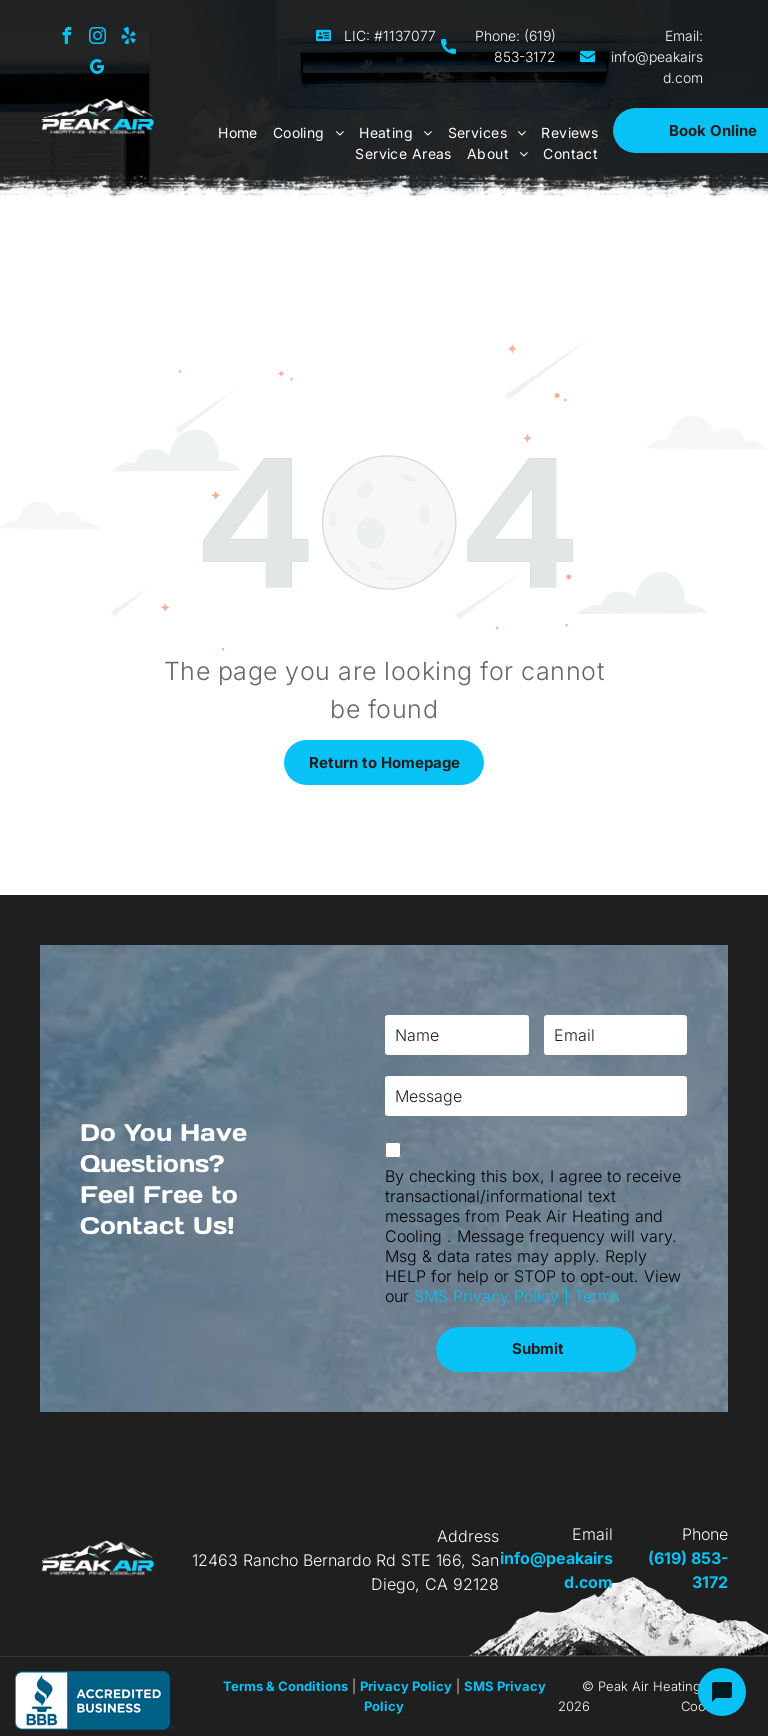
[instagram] (97, 38)
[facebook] (66, 38)
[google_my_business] (97, 69)
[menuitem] (230, 132)
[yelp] (128, 38)
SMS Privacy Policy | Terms (517, 1296)
